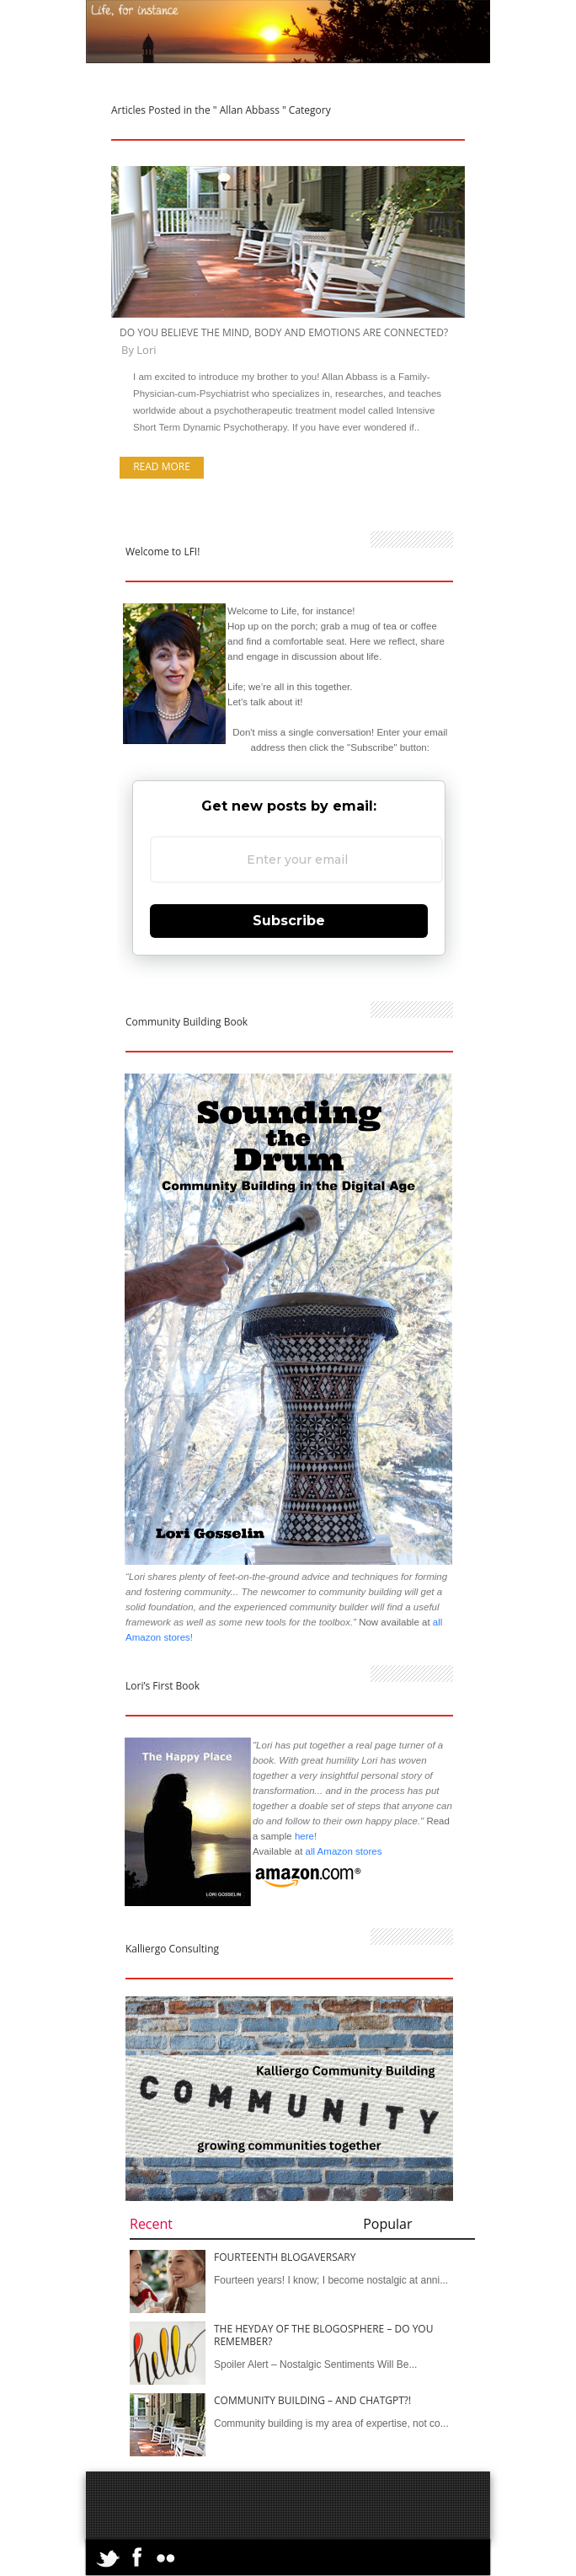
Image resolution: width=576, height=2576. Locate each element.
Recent (151, 2224)
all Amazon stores (341, 1851)
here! (306, 1836)
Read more (161, 466)
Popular (387, 2224)
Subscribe (289, 921)
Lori (146, 349)
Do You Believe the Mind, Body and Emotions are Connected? (284, 332)
